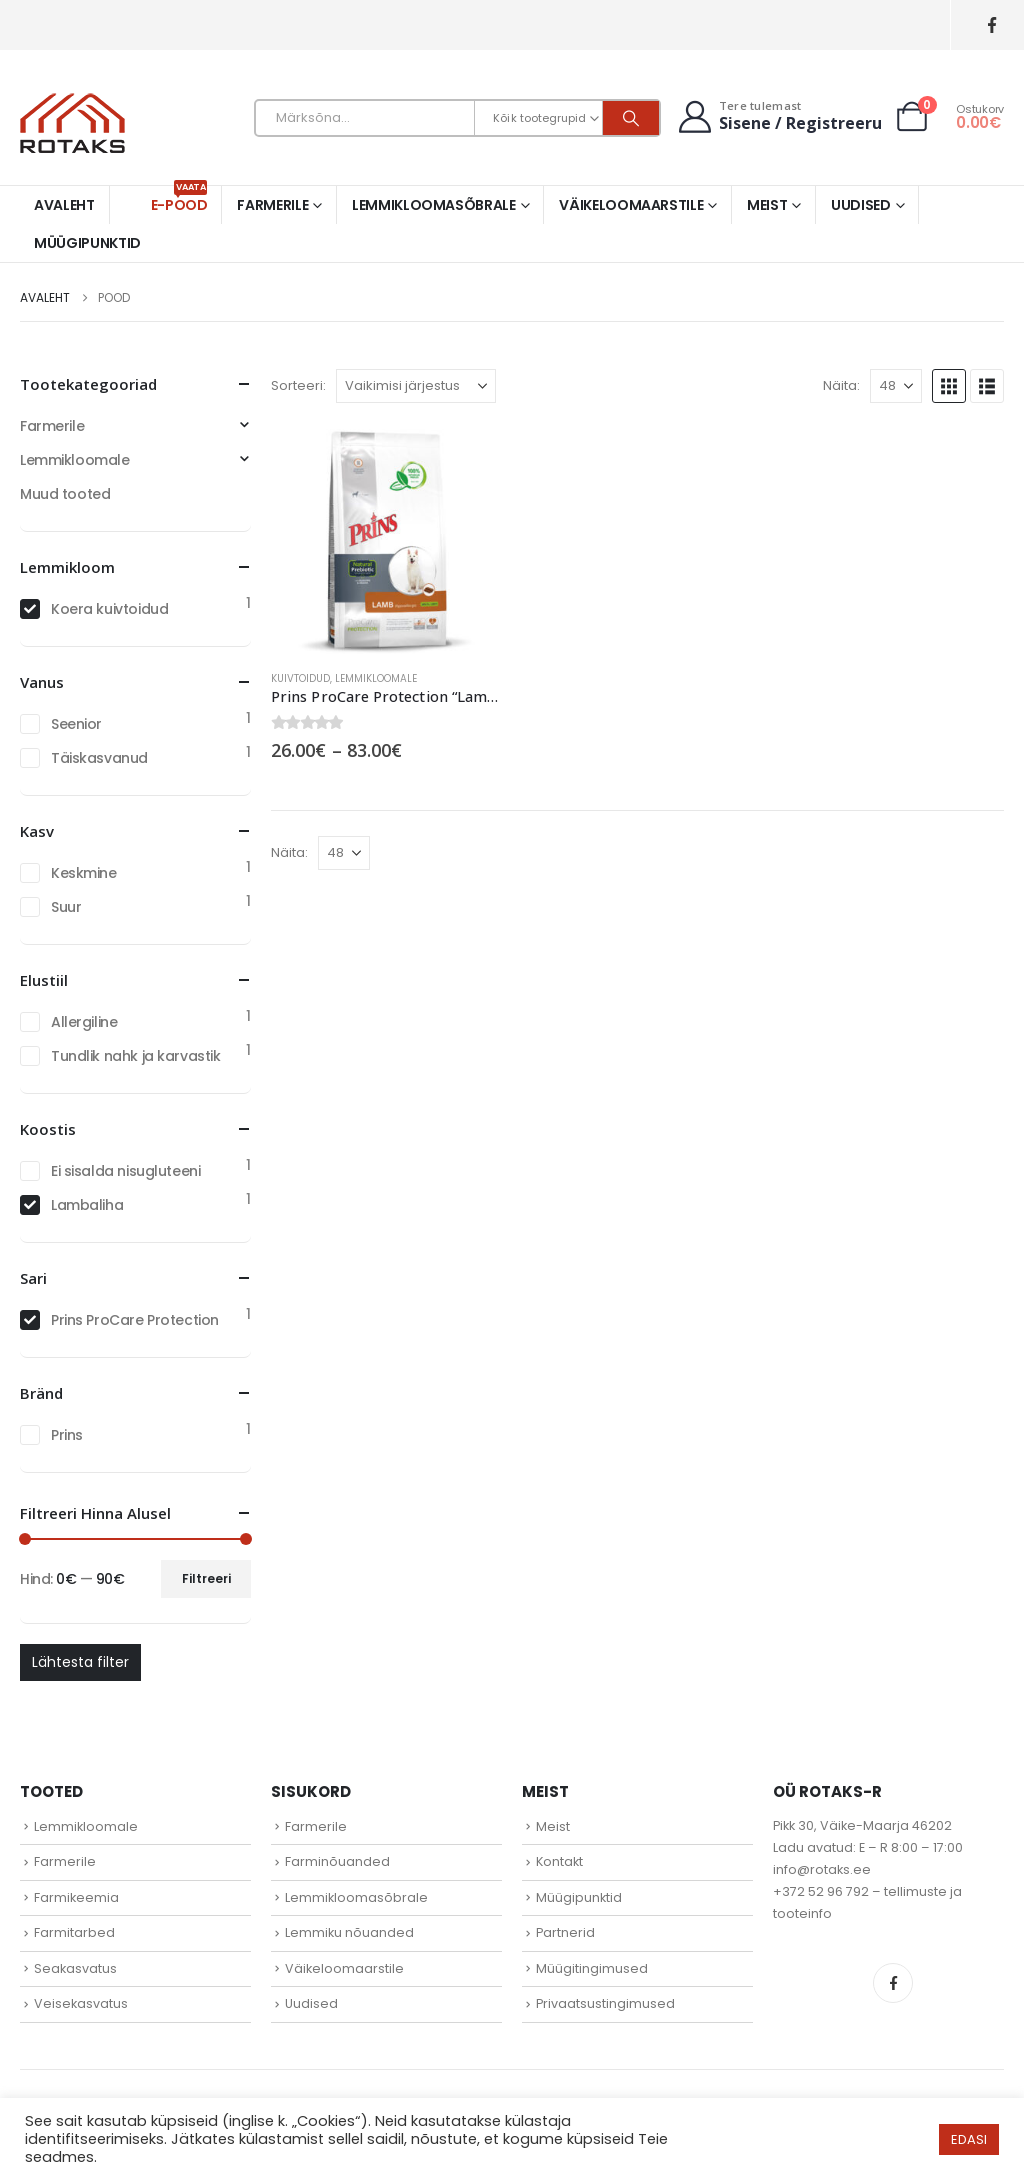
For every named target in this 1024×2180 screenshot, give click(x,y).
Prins (67, 1435)
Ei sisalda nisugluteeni (125, 1171)
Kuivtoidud (300, 678)
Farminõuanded (337, 1861)
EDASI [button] (969, 2139)
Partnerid (565, 1932)
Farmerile (272, 205)
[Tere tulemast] (778, 116)
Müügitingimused (592, 1968)
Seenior (76, 724)
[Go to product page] (386, 538)
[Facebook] (991, 25)
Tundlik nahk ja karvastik (136, 1056)
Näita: (841, 385)
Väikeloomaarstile (631, 205)
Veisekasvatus (81, 2003)
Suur (66, 907)
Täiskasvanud (99, 758)
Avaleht (64, 205)
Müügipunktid (87, 243)
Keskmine (84, 873)
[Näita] (896, 386)
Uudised (861, 205)
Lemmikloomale (376, 678)
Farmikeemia (76, 1897)
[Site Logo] (72, 123)
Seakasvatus (75, 1968)
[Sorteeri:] (416, 386)
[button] (949, 386)
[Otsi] (631, 118)
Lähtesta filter (80, 1662)
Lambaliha (87, 1205)
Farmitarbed (74, 1932)
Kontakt (559, 1861)
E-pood (179, 200)
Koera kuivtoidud (109, 609)
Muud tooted (65, 494)
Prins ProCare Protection (135, 1320)
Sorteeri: (298, 385)
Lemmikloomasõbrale (434, 205)
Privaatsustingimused (605, 2003)
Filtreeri (206, 1578)
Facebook (893, 1983)
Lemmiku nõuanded (349, 1932)
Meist (767, 205)
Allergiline (84, 1022)
